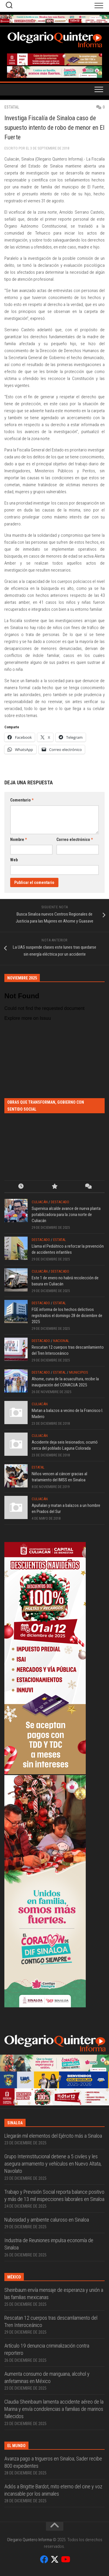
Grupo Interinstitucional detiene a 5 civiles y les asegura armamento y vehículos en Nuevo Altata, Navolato (52, 2163)
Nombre (18, 839)
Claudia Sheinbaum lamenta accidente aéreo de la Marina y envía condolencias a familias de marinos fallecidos (53, 2409)
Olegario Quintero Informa (29, 2539)
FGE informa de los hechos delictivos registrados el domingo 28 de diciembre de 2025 (67, 1315)
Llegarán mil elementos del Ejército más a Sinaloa (53, 2136)
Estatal (11, 107)
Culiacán (40, 1202)
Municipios (78, 1372)
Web (14, 860)
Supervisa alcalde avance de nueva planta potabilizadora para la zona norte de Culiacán (66, 1214)
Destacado (60, 1202)
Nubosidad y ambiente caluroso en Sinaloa (46, 2220)
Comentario (21, 800)
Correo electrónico (74, 839)
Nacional (61, 1341)
